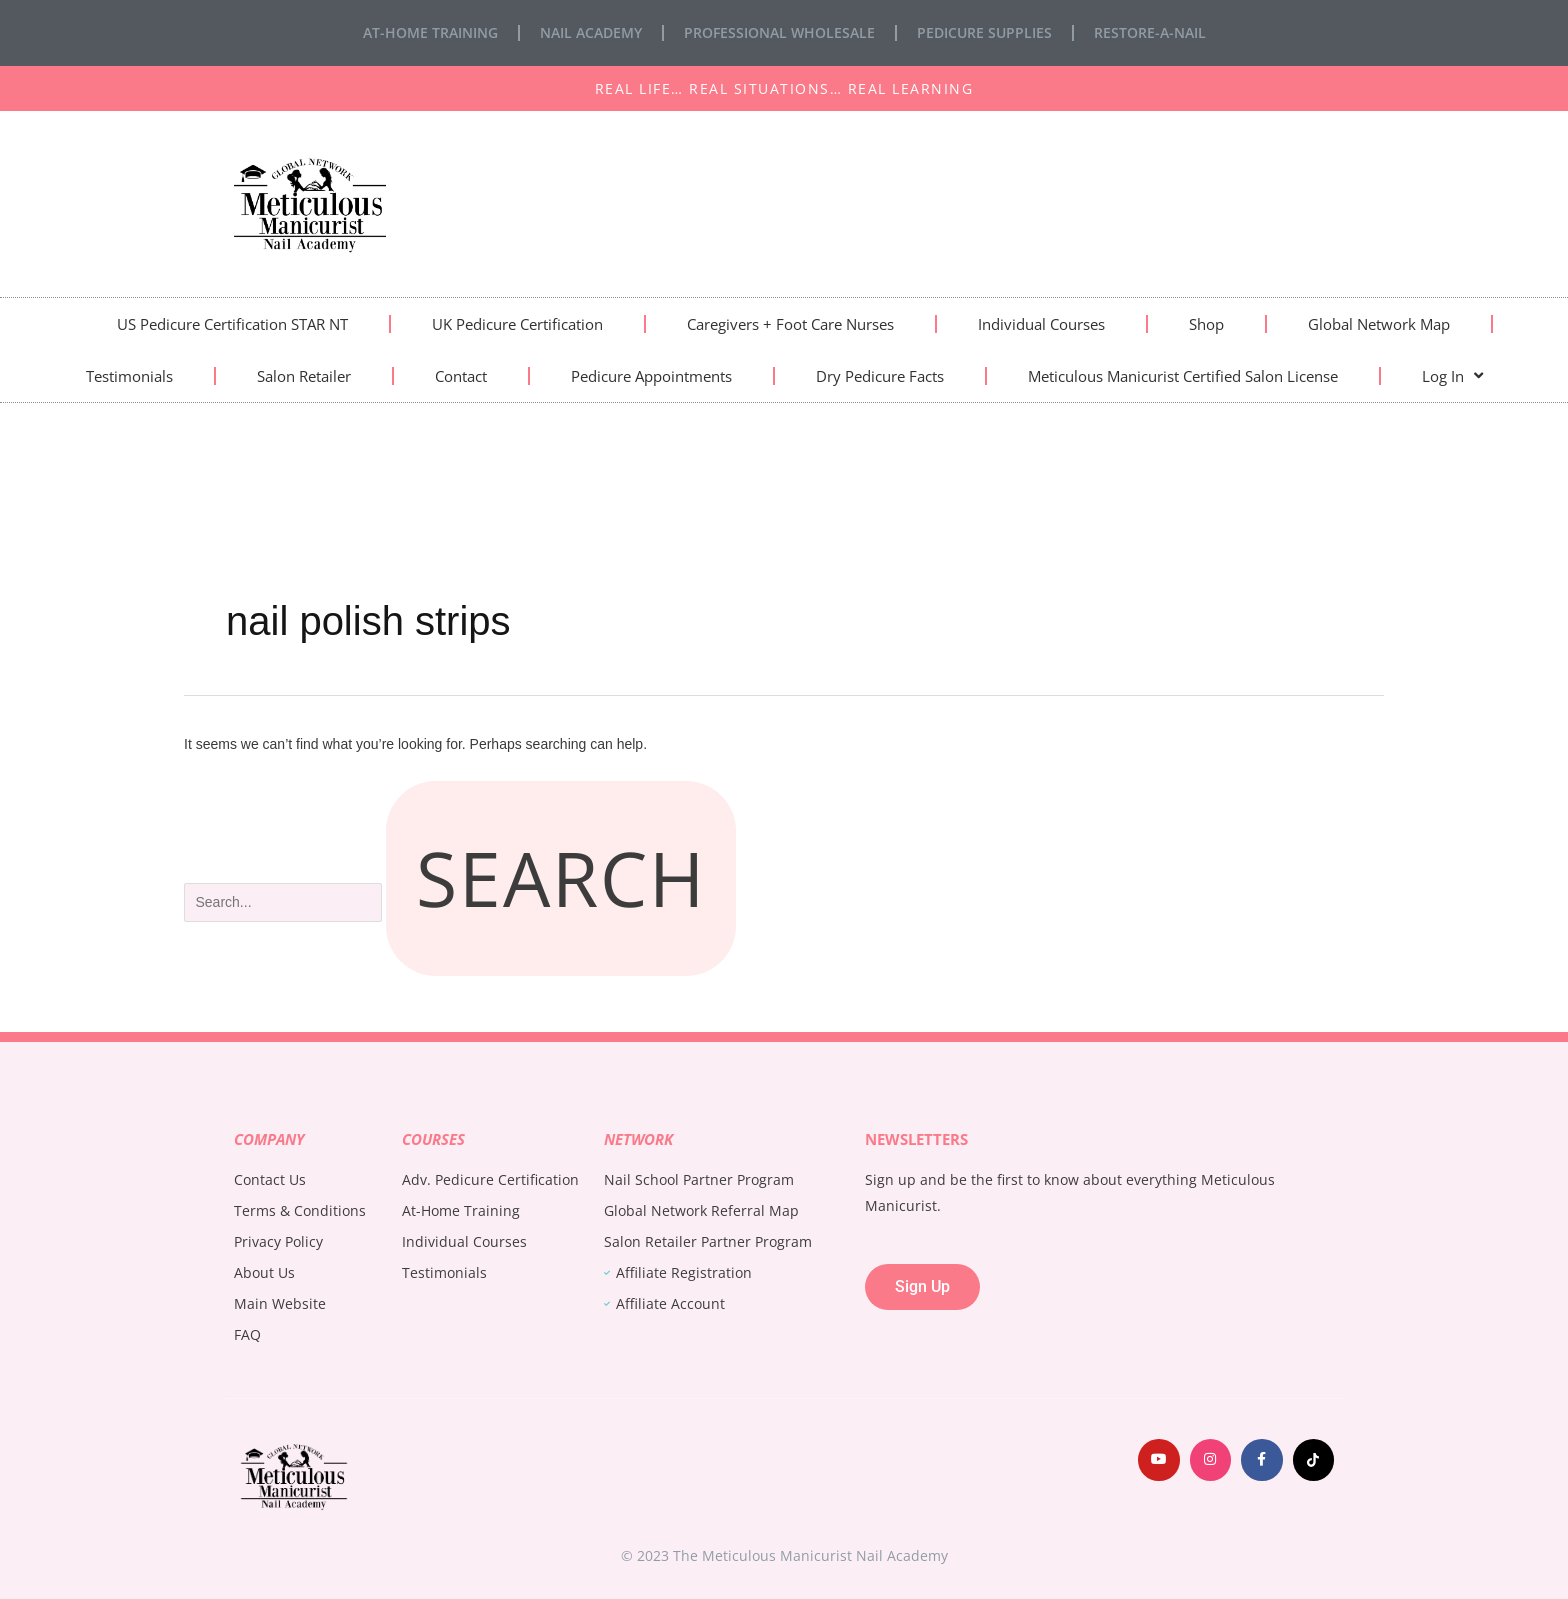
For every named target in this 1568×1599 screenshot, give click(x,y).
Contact (461, 376)
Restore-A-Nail (1150, 32)
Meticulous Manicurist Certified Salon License (1183, 376)
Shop (1206, 324)
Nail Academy (591, 32)
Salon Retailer (304, 376)
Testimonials (129, 376)
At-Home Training (430, 32)
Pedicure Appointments (651, 376)
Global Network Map (1379, 324)
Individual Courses (1041, 324)
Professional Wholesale (779, 32)
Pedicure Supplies (984, 32)
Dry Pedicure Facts (880, 376)
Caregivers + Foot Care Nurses (790, 324)
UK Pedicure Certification (517, 324)
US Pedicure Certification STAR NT (232, 324)
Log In (1452, 375)
